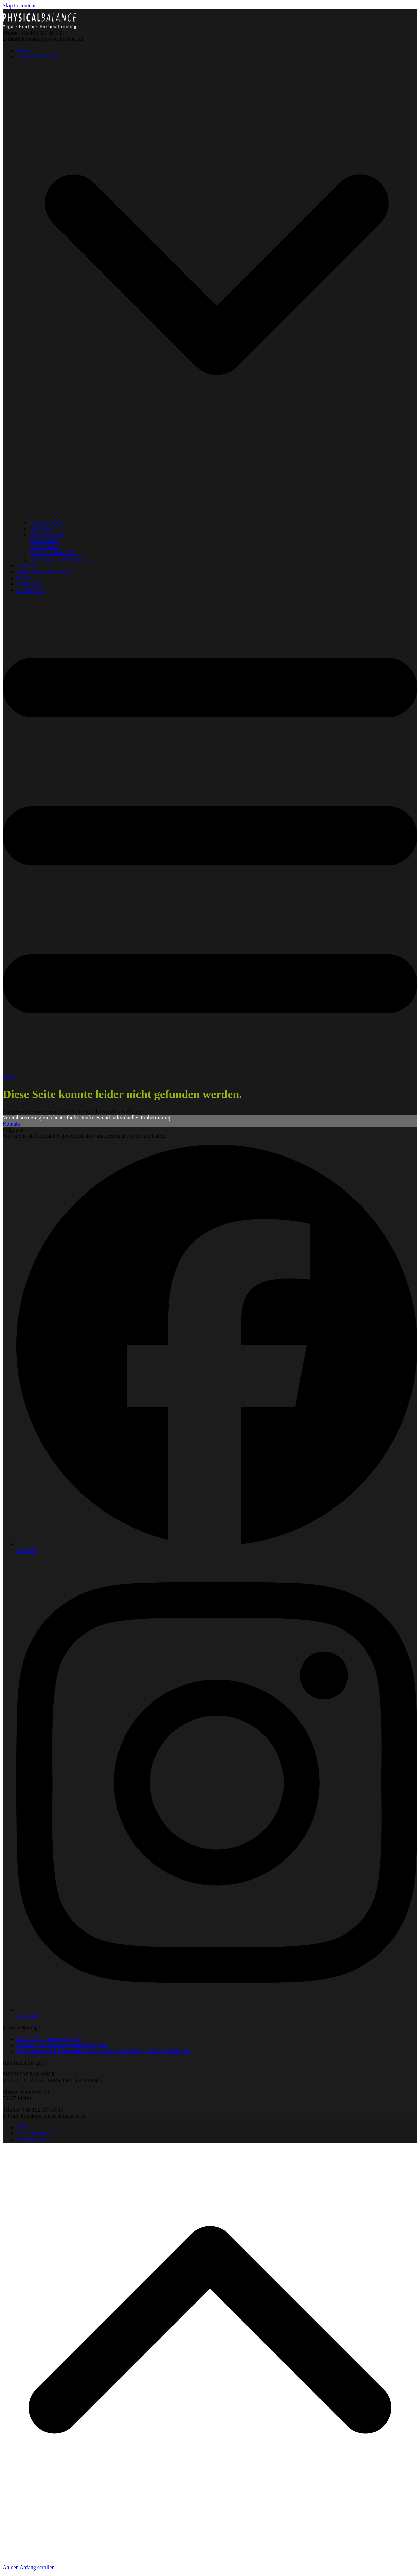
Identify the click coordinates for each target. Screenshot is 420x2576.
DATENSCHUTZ (35, 2133)
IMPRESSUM (32, 2139)
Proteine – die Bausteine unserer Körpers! (61, 2045)
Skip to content (19, 5)
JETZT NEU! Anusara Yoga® (48, 2039)
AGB (22, 2127)
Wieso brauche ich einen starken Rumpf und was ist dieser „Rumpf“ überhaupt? (103, 2051)
